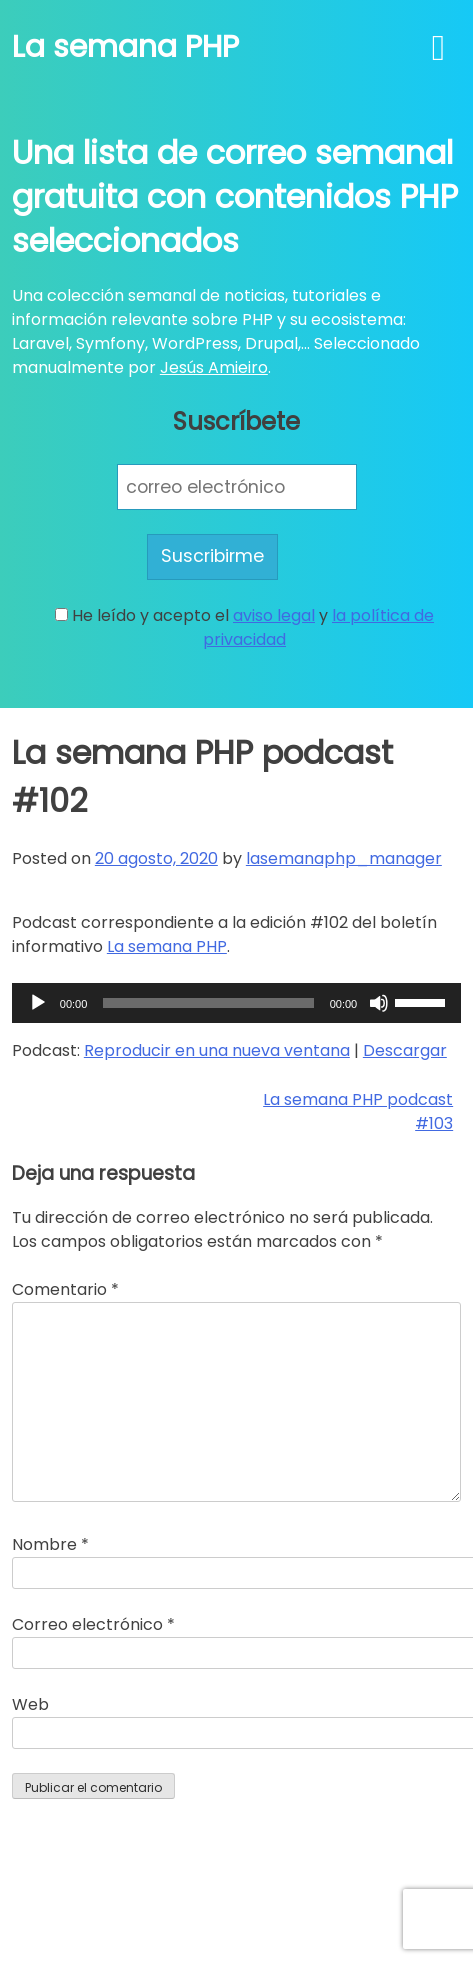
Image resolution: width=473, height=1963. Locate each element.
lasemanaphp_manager (344, 858)
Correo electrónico (93, 1624)
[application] (236, 1003)
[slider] (208, 1003)
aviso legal (274, 615)
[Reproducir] (38, 1003)
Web (30, 1704)
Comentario (65, 1289)
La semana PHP (125, 47)
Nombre (50, 1544)
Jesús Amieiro (214, 367)
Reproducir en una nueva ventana (217, 1050)
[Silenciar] (379, 1003)
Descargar (405, 1050)
